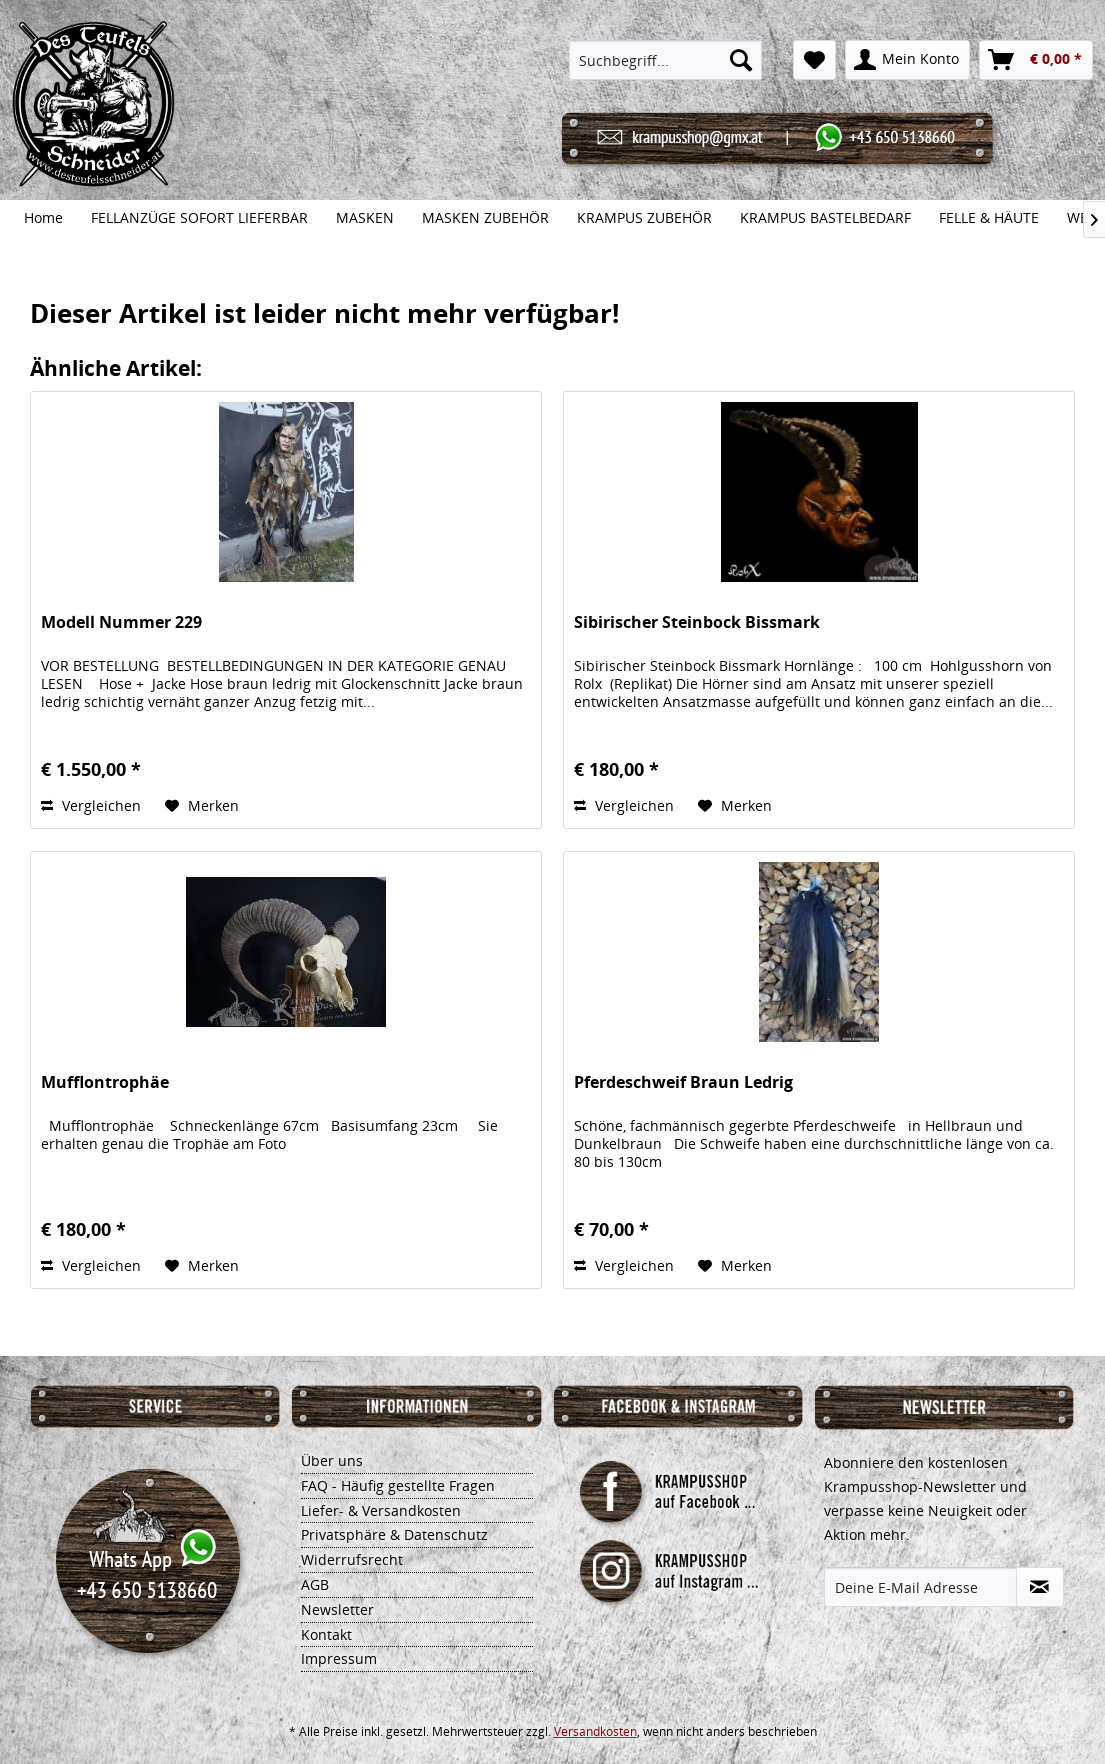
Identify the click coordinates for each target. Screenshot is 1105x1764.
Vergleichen (91, 805)
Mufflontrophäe (105, 1082)
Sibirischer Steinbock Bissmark (697, 622)
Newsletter (337, 1609)
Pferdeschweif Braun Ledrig (683, 1082)
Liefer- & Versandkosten (381, 1510)
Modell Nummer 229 (121, 622)
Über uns (332, 1460)
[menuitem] (665, 60)
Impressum (339, 1658)
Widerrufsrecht (352, 1559)
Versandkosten (595, 1731)
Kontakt (326, 1634)
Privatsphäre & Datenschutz (394, 1534)
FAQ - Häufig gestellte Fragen (398, 1485)
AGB (315, 1584)
